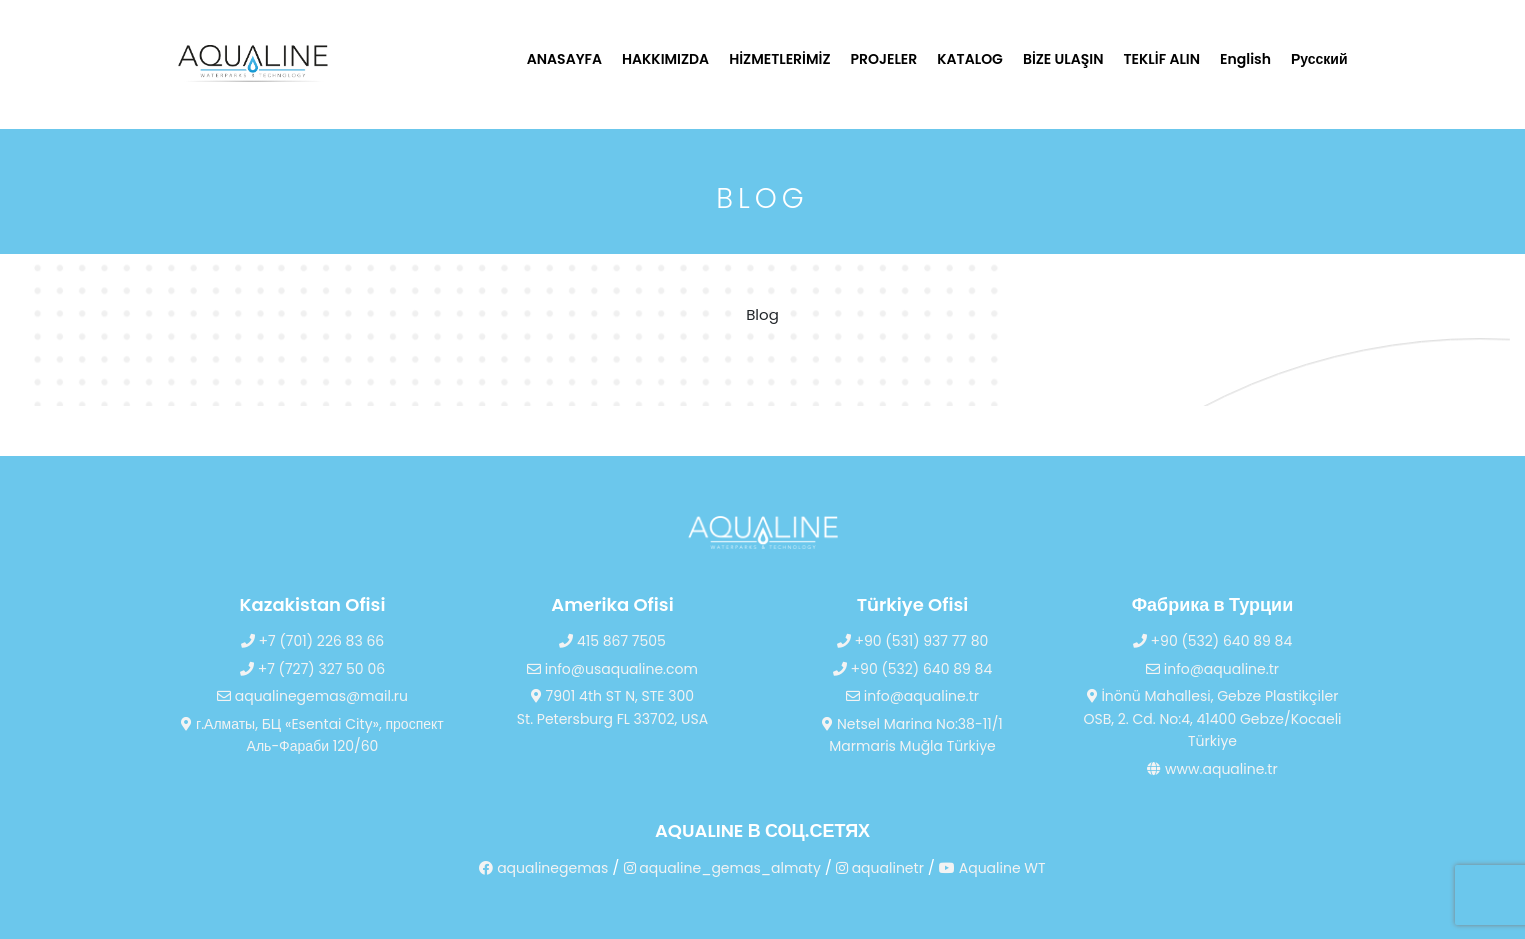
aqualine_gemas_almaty (722, 868)
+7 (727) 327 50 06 (312, 669)
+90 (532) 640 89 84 (912, 669)
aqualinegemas (543, 868)
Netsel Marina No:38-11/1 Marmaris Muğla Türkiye (912, 735)
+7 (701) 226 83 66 (312, 641)
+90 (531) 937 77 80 (913, 641)
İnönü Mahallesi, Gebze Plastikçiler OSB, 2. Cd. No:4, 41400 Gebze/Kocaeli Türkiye (1212, 718)
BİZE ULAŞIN (1063, 59)
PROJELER (884, 59)
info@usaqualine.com (612, 669)
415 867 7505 (612, 641)
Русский (1319, 59)
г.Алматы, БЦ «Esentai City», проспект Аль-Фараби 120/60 (312, 735)
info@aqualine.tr (912, 696)
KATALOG (970, 59)
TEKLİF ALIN (1162, 59)
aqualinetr (880, 868)
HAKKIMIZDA (665, 59)
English (1245, 59)
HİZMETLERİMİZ (779, 59)
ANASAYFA (564, 59)
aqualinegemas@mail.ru (312, 696)
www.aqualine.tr (1212, 769)
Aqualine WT (992, 868)
